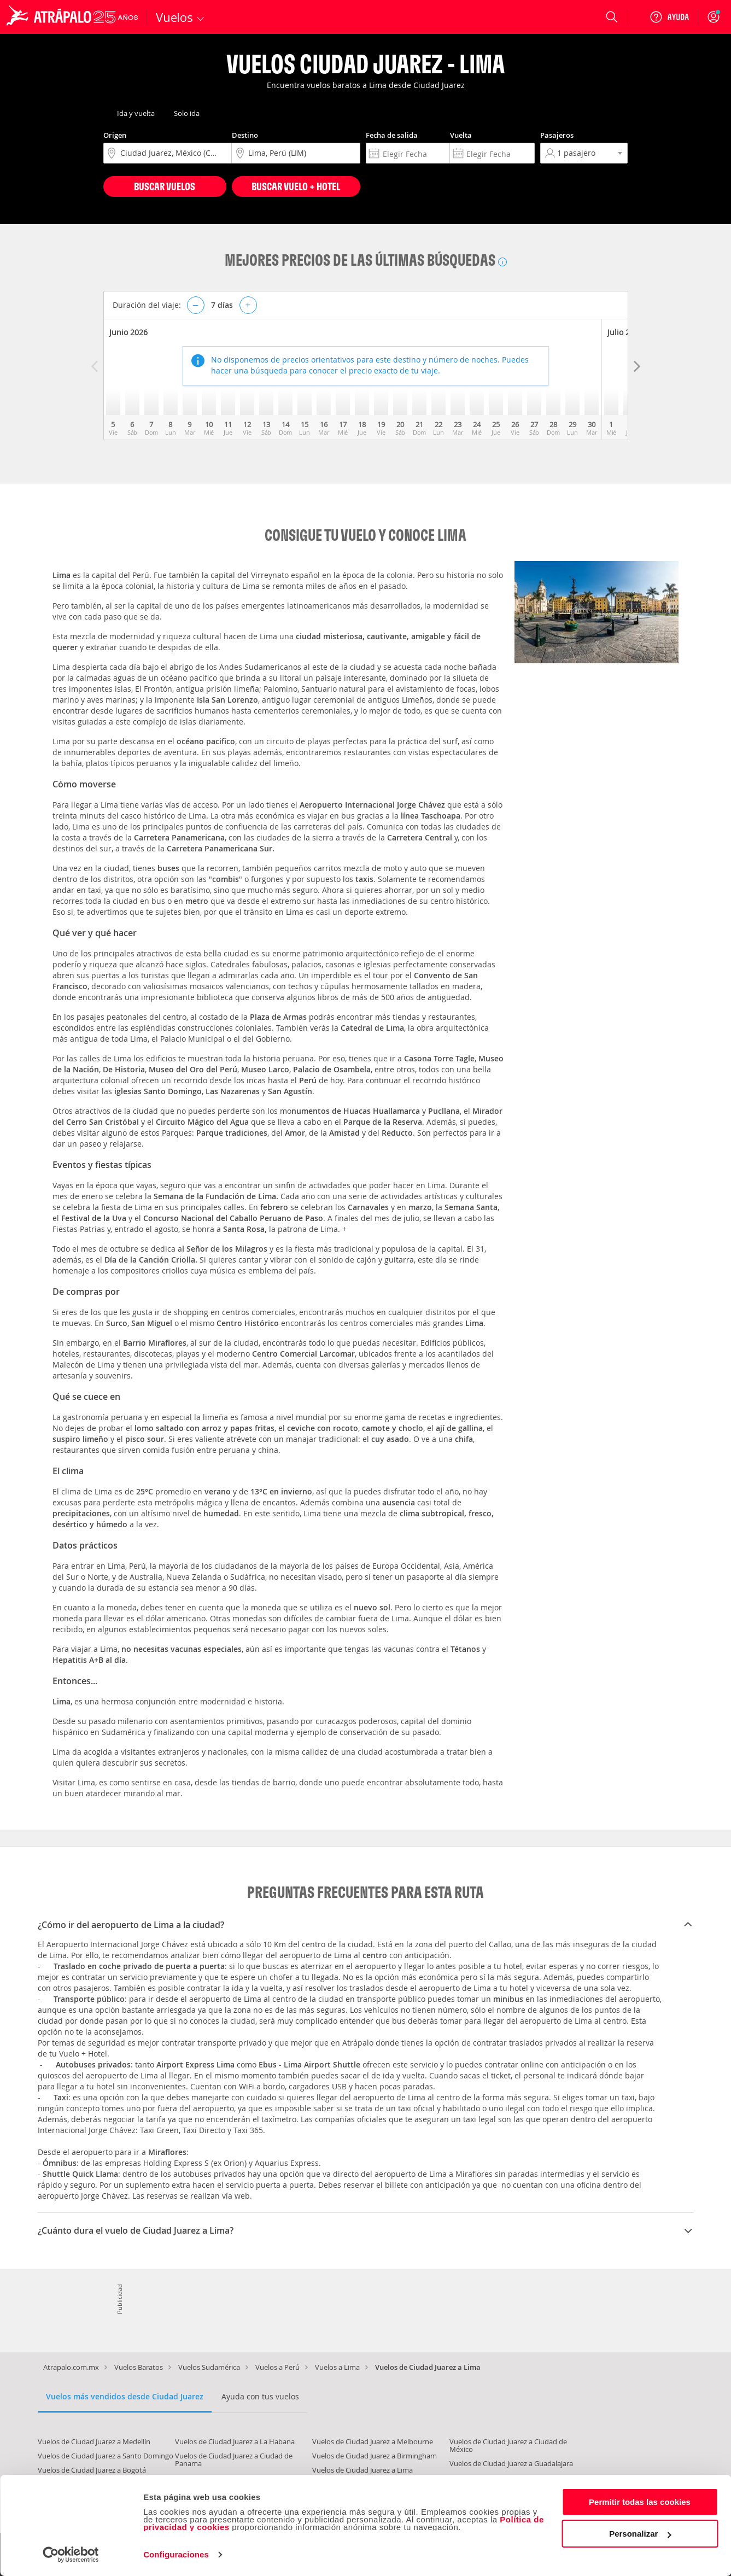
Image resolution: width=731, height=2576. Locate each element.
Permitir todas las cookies (640, 2502)
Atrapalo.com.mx (71, 2367)
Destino (245, 135)
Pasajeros (557, 135)
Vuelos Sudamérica (209, 2367)
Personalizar (640, 2533)
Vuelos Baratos (138, 2367)
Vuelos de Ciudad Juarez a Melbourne (372, 2441)
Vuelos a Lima (337, 2367)
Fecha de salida (392, 135)
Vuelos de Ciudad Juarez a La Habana (235, 2441)
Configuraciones (176, 2554)
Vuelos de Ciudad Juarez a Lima (362, 2470)
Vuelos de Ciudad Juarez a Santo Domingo (105, 2456)
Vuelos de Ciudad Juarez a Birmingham (374, 2456)
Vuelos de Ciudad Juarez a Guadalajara (511, 2463)
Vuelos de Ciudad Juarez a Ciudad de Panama (234, 2459)
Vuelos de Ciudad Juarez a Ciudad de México (508, 2445)
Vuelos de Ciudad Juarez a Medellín (94, 2441)
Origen (114, 135)
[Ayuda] (669, 17)
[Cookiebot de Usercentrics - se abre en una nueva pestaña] (71, 2554)
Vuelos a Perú (277, 2367)
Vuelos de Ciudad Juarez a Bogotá (92, 2470)
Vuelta (461, 135)
